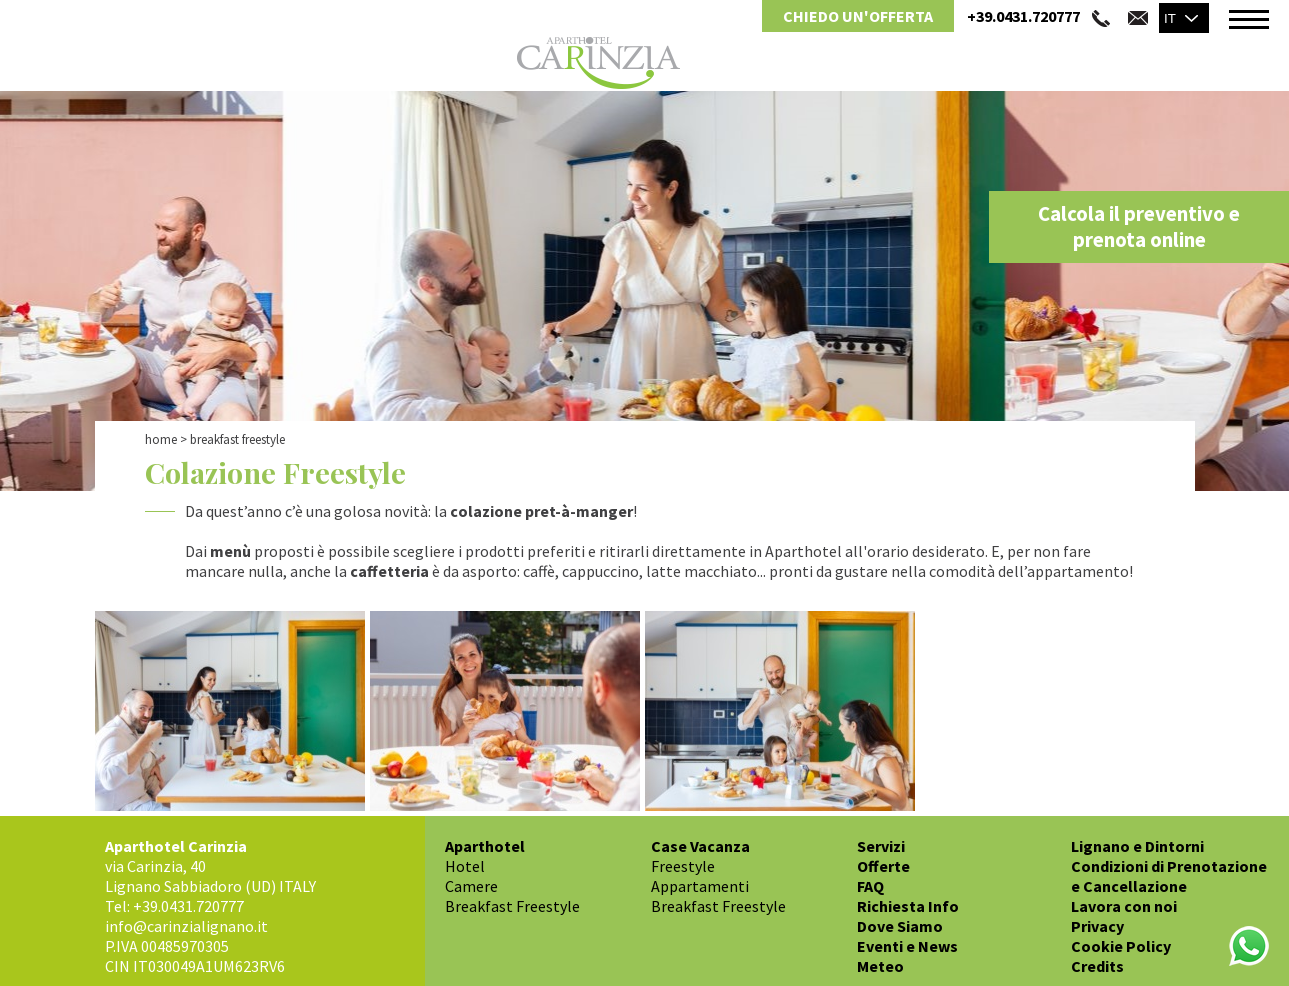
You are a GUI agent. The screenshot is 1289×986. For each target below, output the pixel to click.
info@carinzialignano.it (186, 926)
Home (161, 439)
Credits (1097, 966)
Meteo (880, 966)
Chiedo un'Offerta (858, 16)
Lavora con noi (1124, 906)
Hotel (465, 866)
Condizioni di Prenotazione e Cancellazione (1169, 876)
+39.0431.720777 (1023, 16)
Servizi (881, 846)
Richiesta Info (908, 906)
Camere (471, 886)
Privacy (1097, 926)
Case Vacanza (700, 846)
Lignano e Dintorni (1137, 846)
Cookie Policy (1121, 946)
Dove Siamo (900, 926)
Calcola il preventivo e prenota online (1139, 227)
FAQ (870, 886)
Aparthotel (485, 846)
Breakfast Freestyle (512, 906)
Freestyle (683, 866)
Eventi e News (907, 946)
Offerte (883, 866)
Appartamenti (700, 886)
